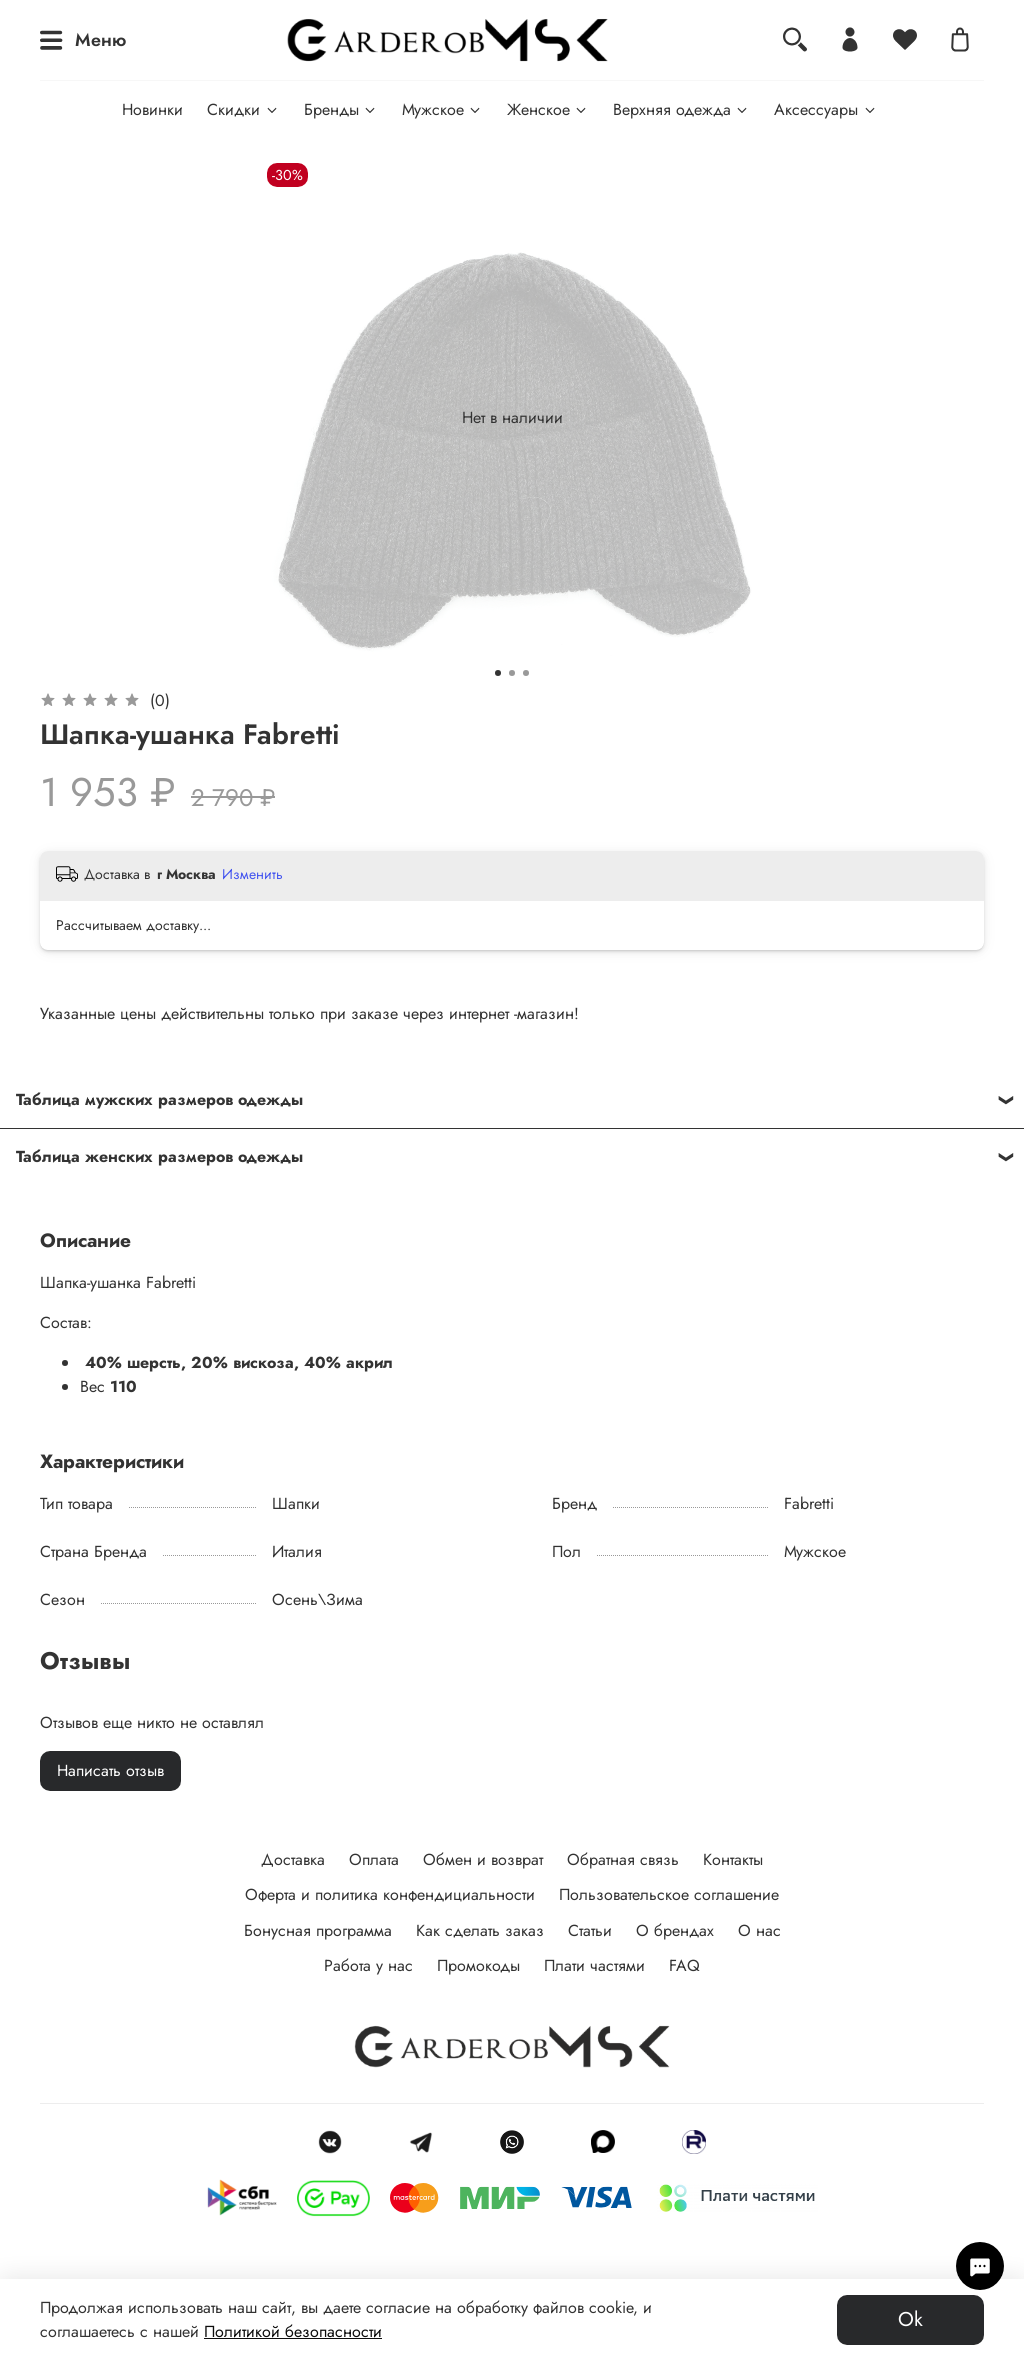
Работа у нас (368, 1965)
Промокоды (478, 1965)
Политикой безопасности (293, 2331)
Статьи (590, 1930)
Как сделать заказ (480, 1930)
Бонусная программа (318, 1930)
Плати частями (594, 1965)
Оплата (374, 1859)
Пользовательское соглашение (669, 1894)
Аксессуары (825, 109)
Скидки (243, 109)
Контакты (733, 1859)
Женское (548, 109)
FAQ (684, 1965)
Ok (910, 2319)
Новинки (152, 109)
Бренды (341, 109)
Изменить (252, 874)
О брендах (675, 1930)
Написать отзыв (110, 1770)
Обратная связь (623, 1859)
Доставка (293, 1859)
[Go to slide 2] (512, 673)
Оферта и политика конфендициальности (390, 1894)
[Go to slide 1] (498, 673)
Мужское (442, 109)
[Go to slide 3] (526, 673)
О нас (759, 1930)
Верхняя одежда (681, 109)
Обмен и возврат (483, 1859)
